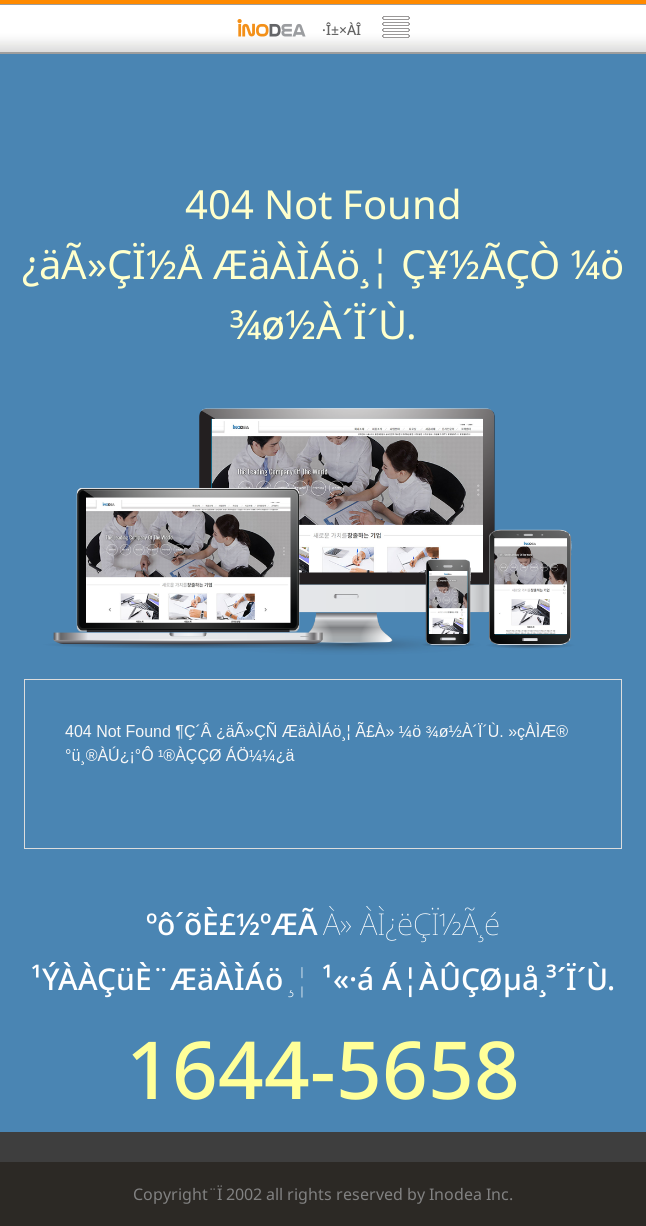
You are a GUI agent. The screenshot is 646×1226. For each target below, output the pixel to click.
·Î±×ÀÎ (341, 29)
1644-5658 (323, 1068)
